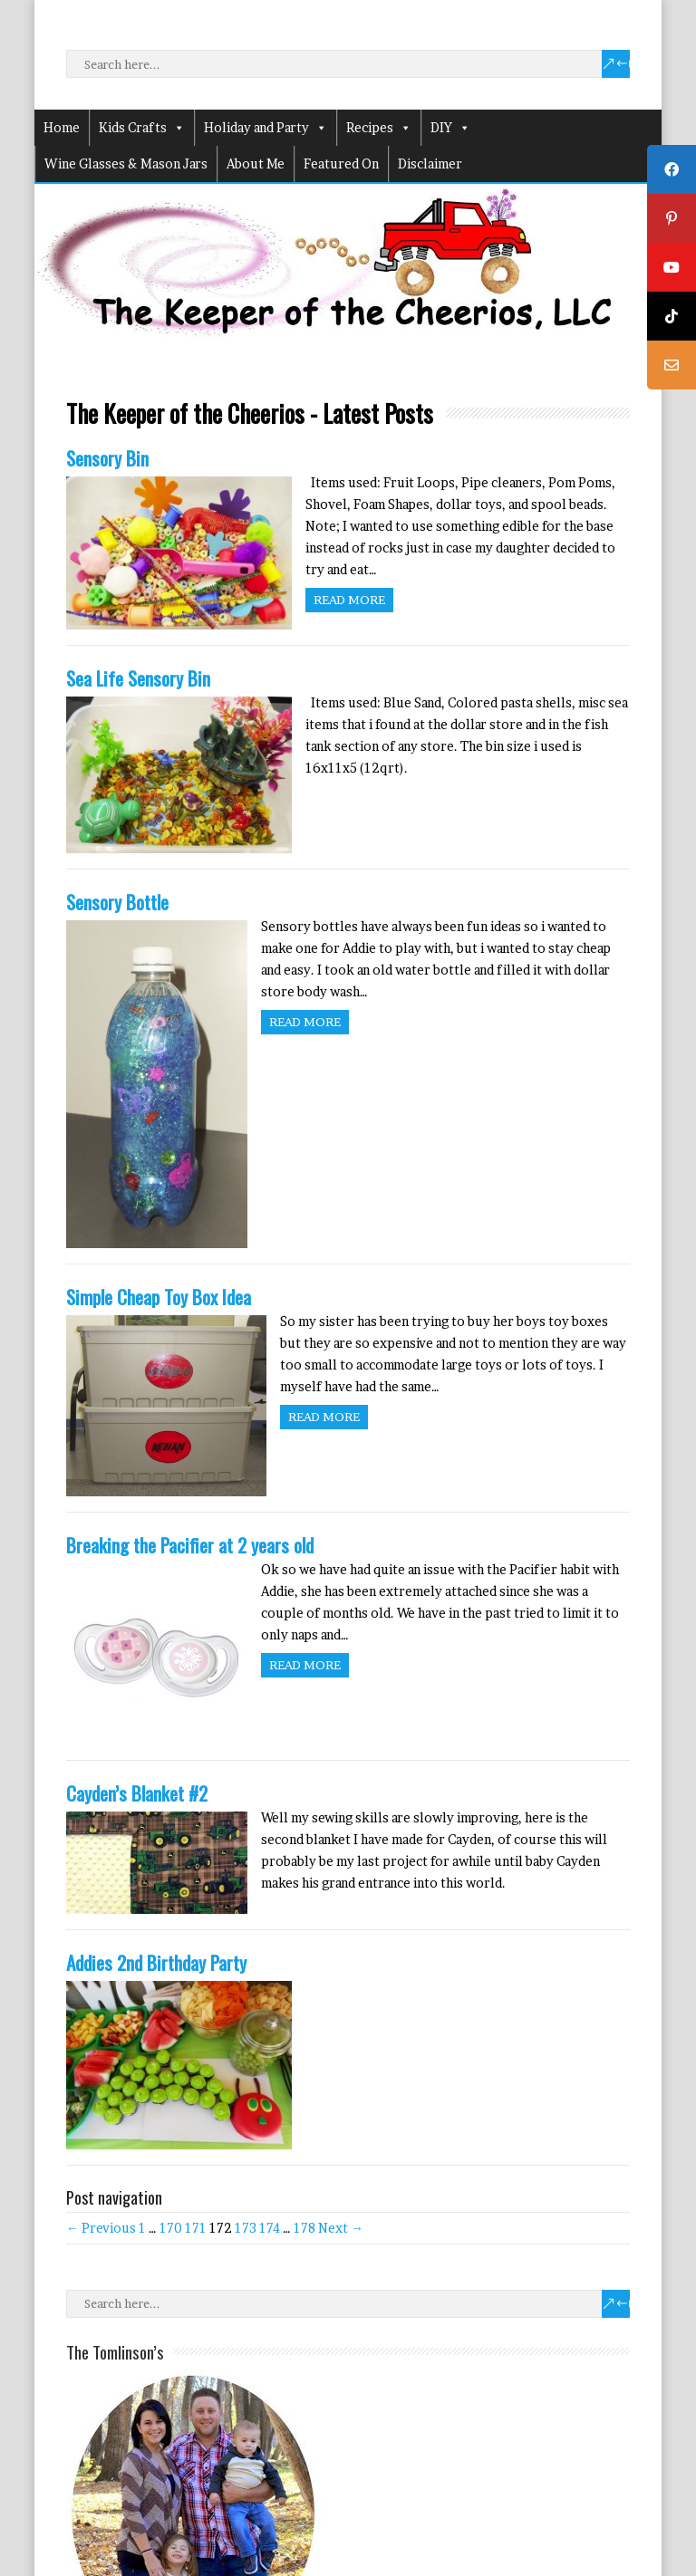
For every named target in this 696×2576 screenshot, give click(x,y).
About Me (256, 163)
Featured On (341, 163)
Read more (349, 599)
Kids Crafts (142, 128)
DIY (450, 128)
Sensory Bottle (117, 902)
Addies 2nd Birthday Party (156, 1962)
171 (196, 2227)
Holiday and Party (265, 128)
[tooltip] (671, 169)
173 (245, 2227)
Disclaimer (430, 163)
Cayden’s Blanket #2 (137, 1793)
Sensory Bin (107, 458)
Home (62, 127)
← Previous (101, 2227)
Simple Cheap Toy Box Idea (158, 1297)
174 (269, 2227)
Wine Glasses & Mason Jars (126, 163)
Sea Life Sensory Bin (138, 678)
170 (171, 2227)
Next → (340, 2227)
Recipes (378, 128)
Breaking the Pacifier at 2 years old (190, 1545)
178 (304, 2227)
